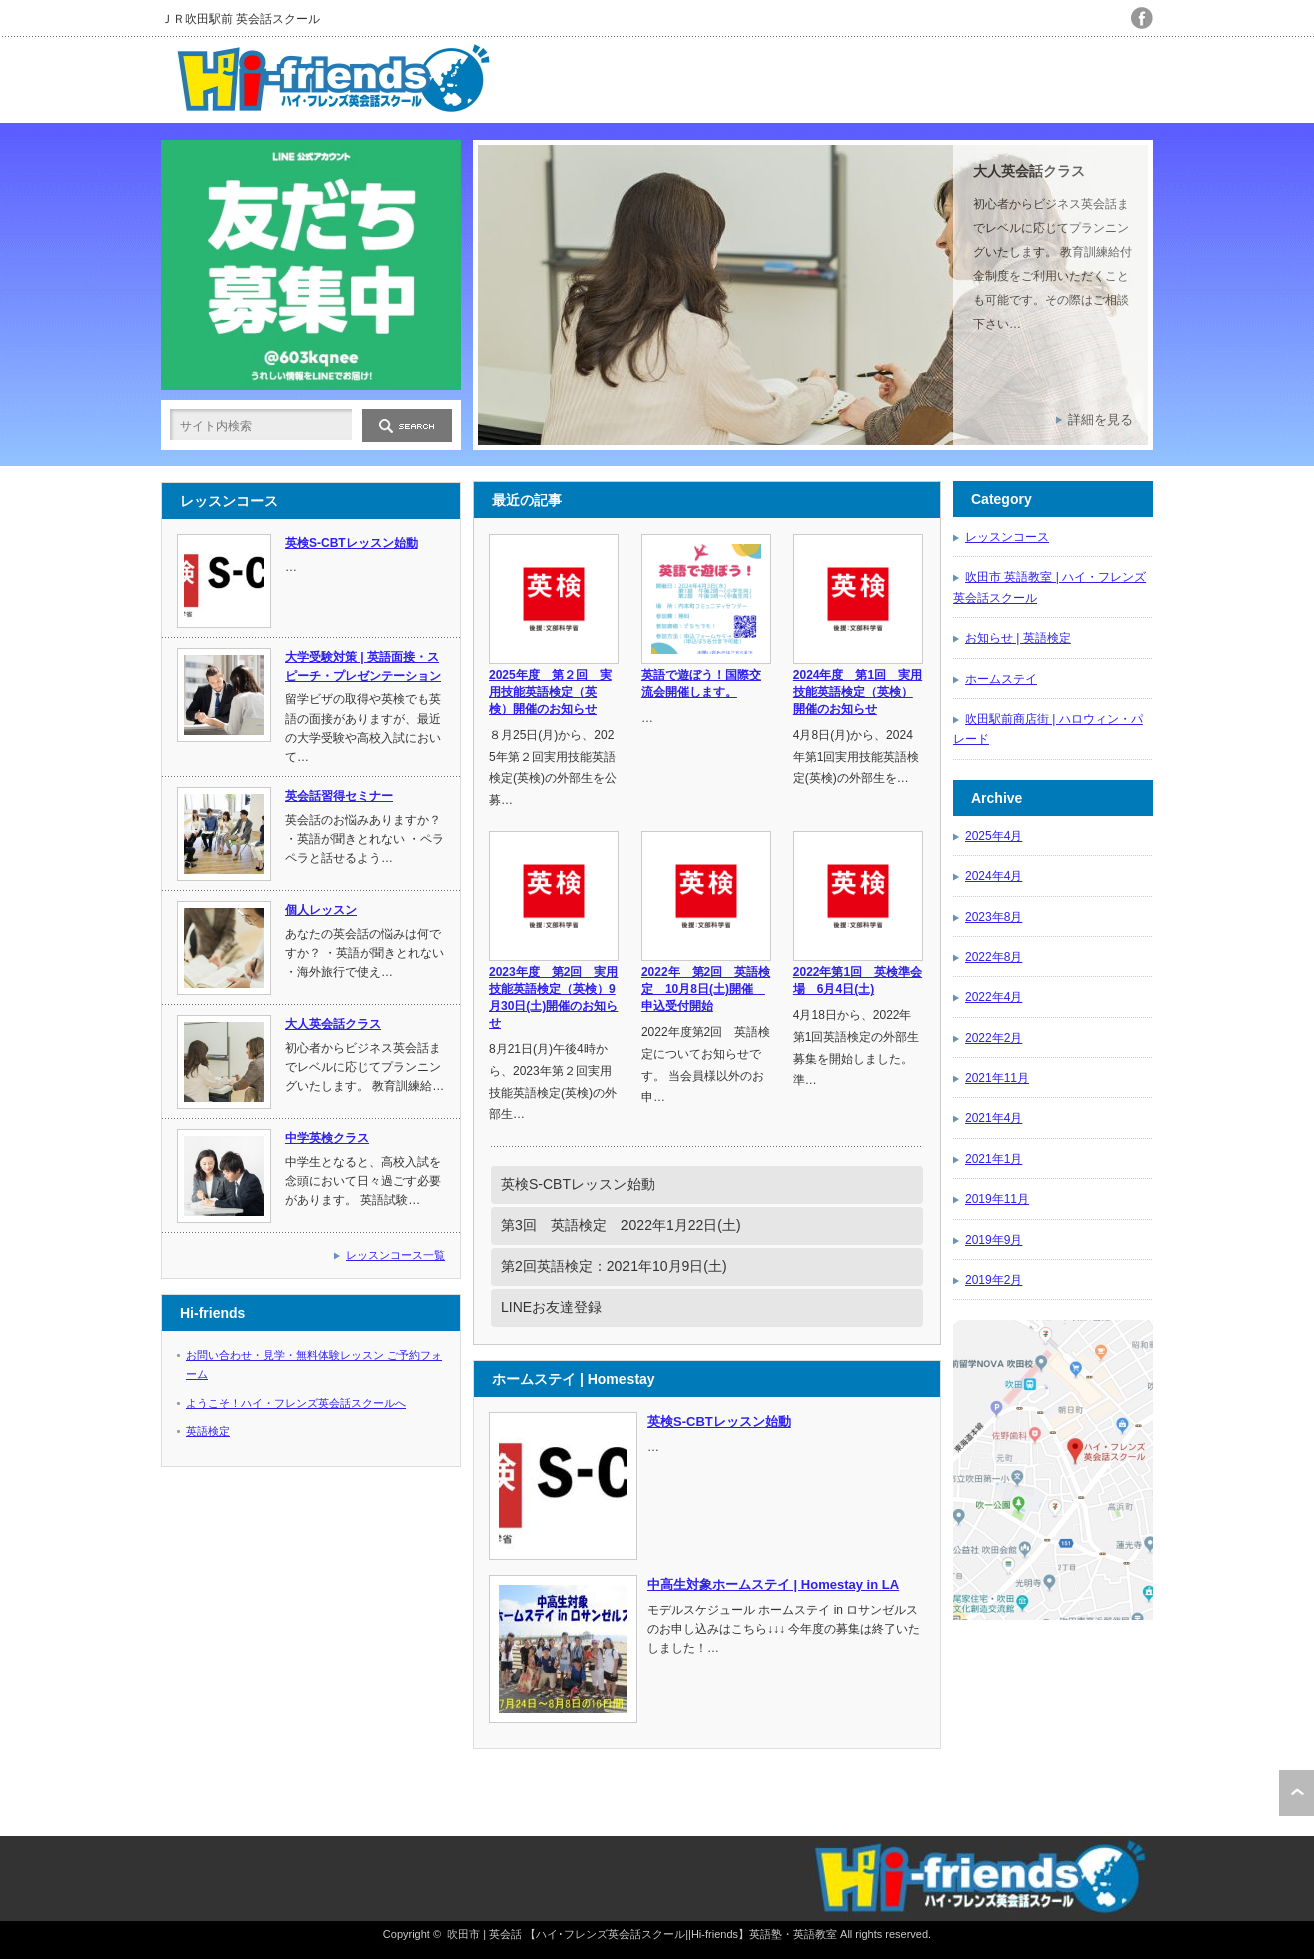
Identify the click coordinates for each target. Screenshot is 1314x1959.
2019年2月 (993, 1280)
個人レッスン (321, 910)
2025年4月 (993, 836)
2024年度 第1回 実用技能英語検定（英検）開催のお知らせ (857, 692)
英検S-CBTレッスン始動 (578, 1184)
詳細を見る (1100, 419)
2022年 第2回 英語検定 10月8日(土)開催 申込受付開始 (705, 989)
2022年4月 (993, 997)
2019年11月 (997, 1199)
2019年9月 (993, 1240)
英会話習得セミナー (339, 796)
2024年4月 (993, 876)
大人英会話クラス (1029, 171)
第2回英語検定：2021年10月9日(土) (614, 1266)
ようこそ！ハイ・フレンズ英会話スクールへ (296, 1403)
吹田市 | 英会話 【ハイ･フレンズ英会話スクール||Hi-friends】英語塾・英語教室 (642, 1934)
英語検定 (208, 1431)
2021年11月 (997, 1078)
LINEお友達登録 (551, 1307)
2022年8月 (993, 957)
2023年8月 (993, 917)
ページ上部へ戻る (1296, 1793)
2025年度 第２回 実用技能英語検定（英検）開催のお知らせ (550, 692)
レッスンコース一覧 (395, 1255)
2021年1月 (993, 1159)
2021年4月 (993, 1118)
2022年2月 (993, 1038)
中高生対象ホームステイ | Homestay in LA (773, 1584)
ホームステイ (1001, 679)
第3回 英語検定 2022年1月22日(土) (621, 1225)
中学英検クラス (327, 1138)
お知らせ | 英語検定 (1018, 638)
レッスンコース (1007, 537)
